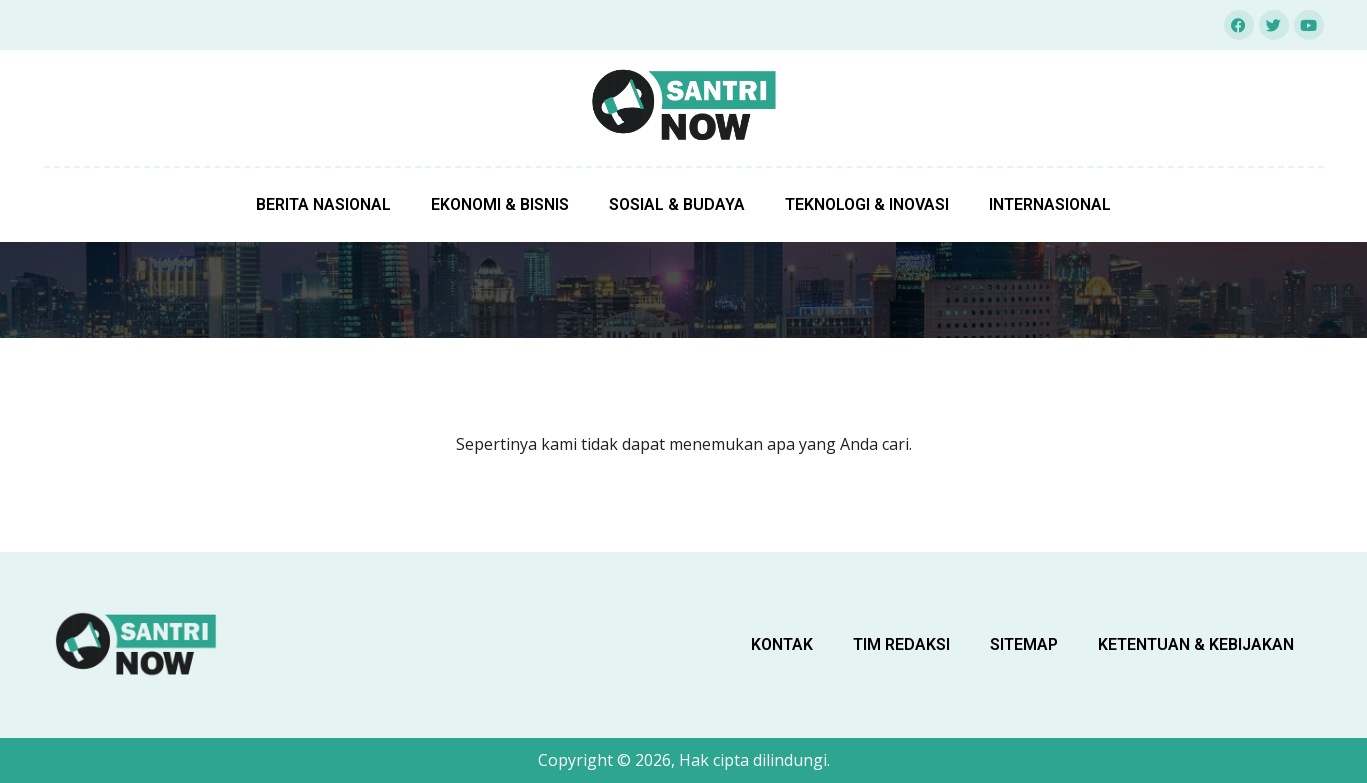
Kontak (782, 644)
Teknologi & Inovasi (867, 204)
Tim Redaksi (901, 644)
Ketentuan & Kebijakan (1196, 644)
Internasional (1050, 204)
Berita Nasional (323, 204)
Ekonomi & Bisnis (500, 204)
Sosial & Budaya (677, 204)
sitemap (1024, 644)
